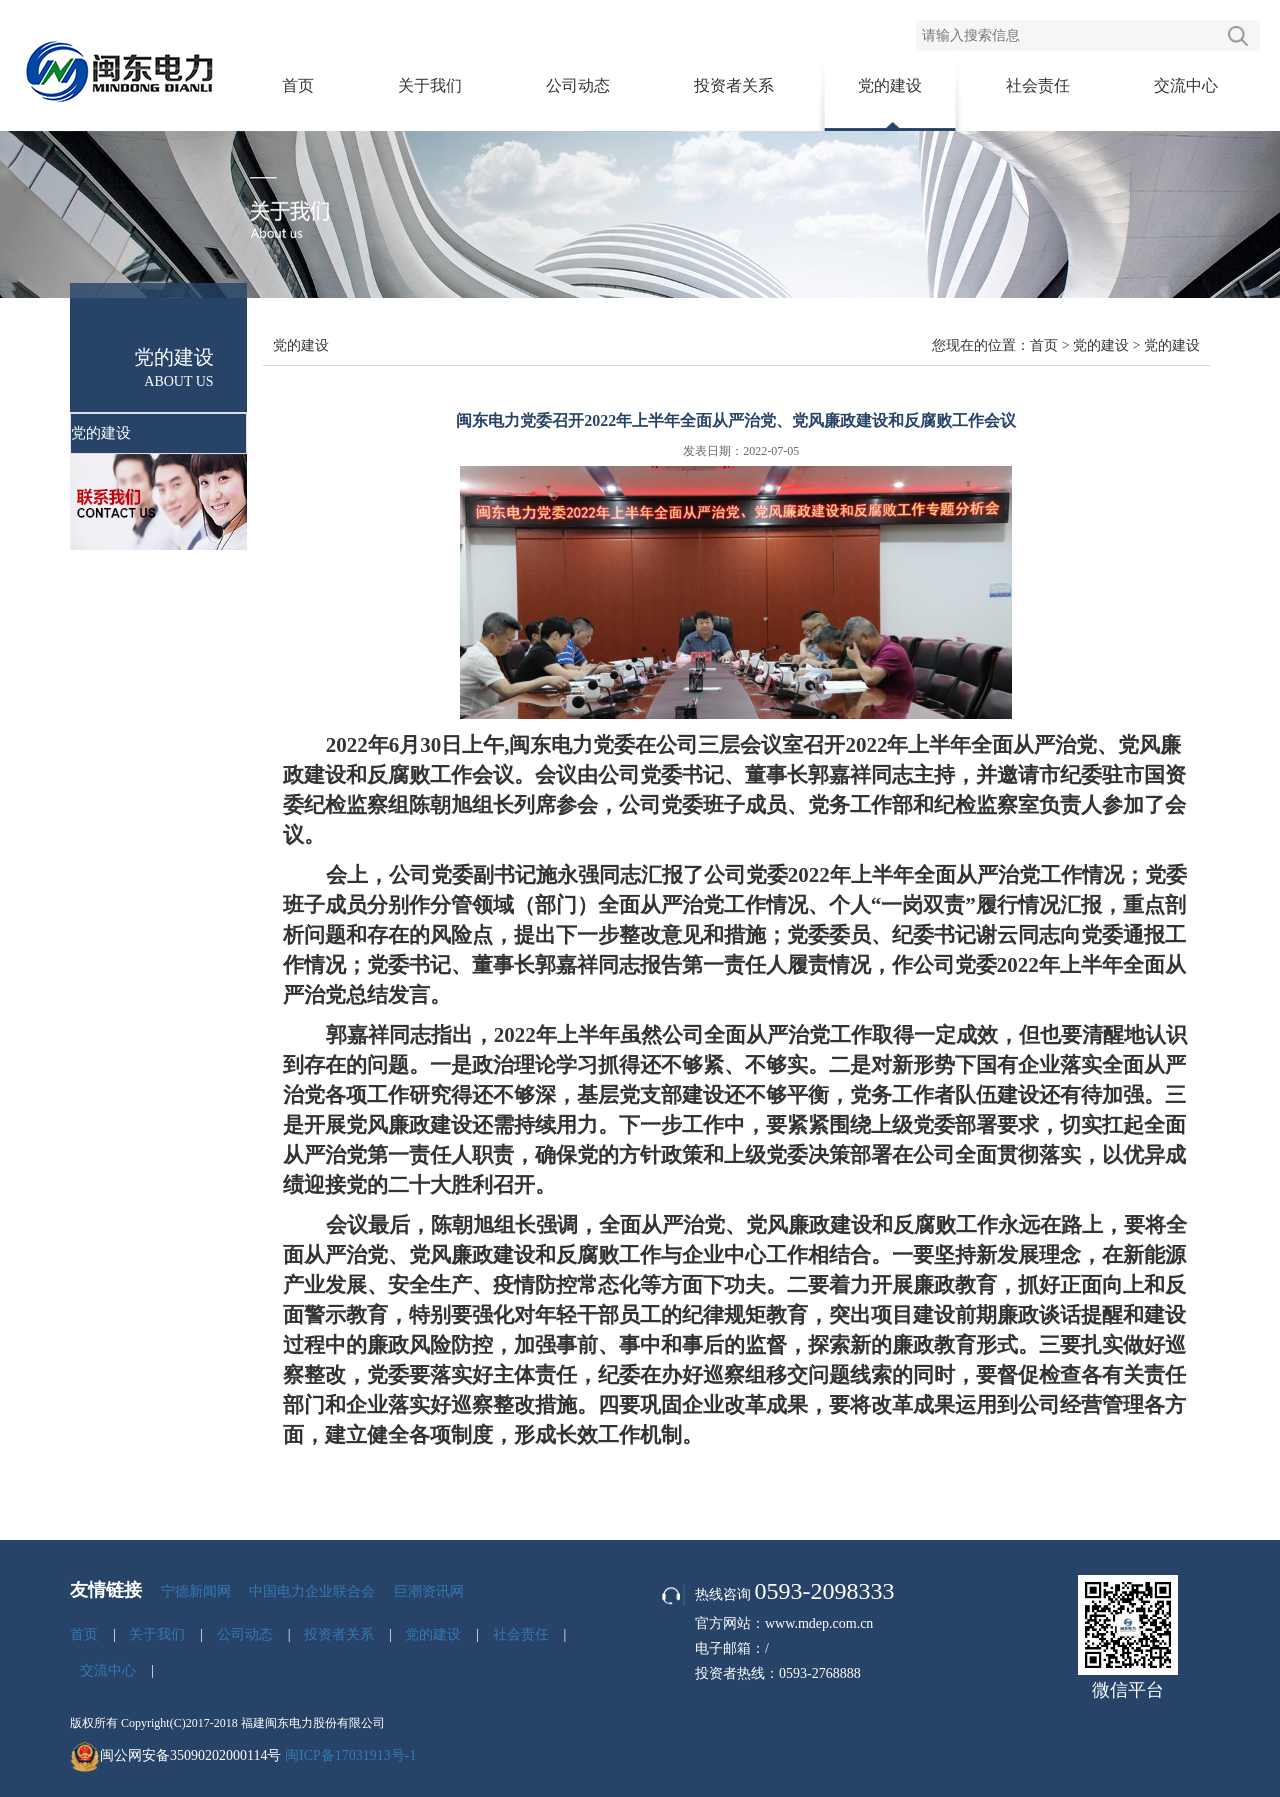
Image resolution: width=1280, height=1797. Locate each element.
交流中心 (1186, 85)
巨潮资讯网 (429, 1591)
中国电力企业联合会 (312, 1591)
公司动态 (578, 85)
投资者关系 (734, 85)
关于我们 (430, 85)
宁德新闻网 (196, 1591)
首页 (298, 85)
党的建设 (890, 85)
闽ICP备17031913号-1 (350, 1755)
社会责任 (1038, 85)
